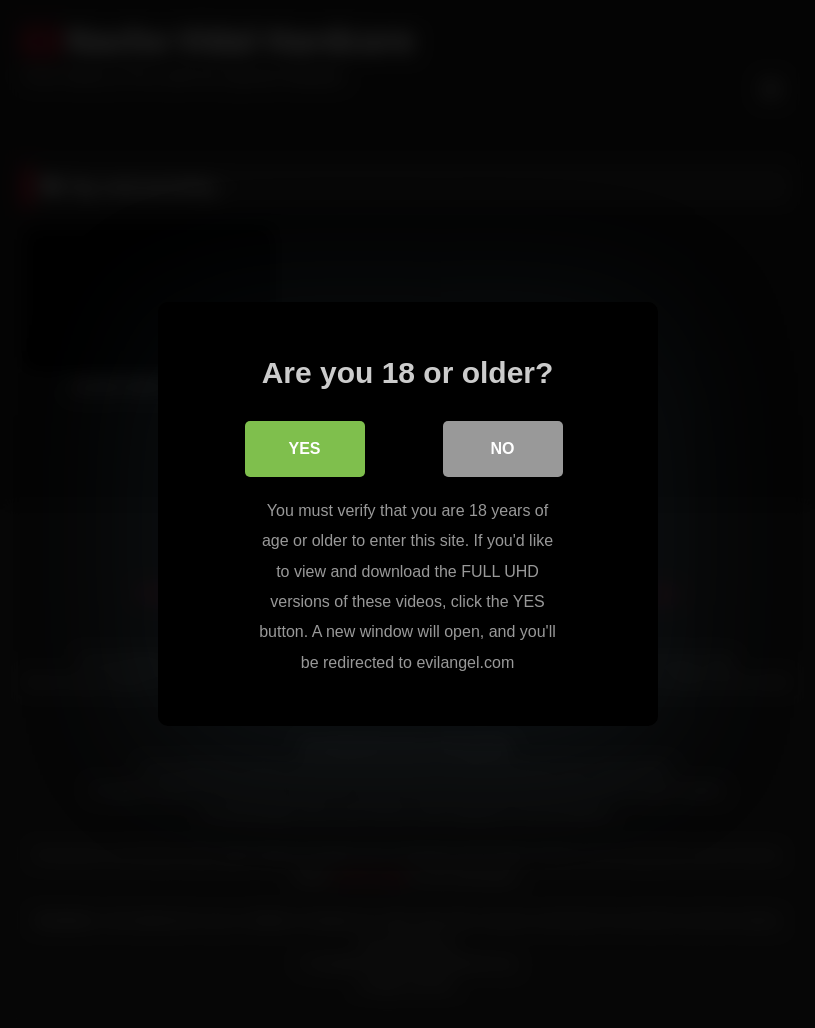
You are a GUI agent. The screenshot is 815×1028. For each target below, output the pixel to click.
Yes (304, 448)
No (503, 448)
